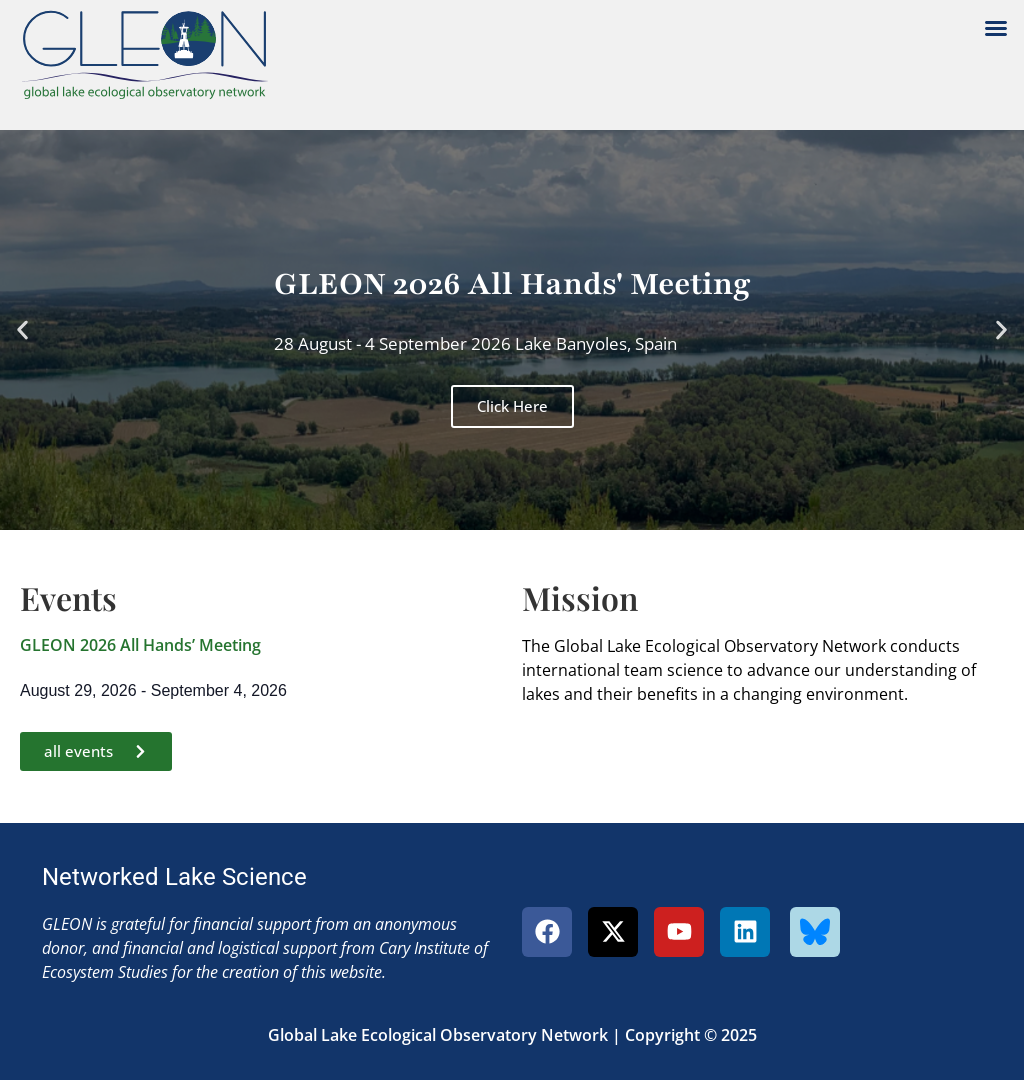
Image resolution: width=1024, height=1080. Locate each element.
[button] (996, 28)
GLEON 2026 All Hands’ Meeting (140, 645)
